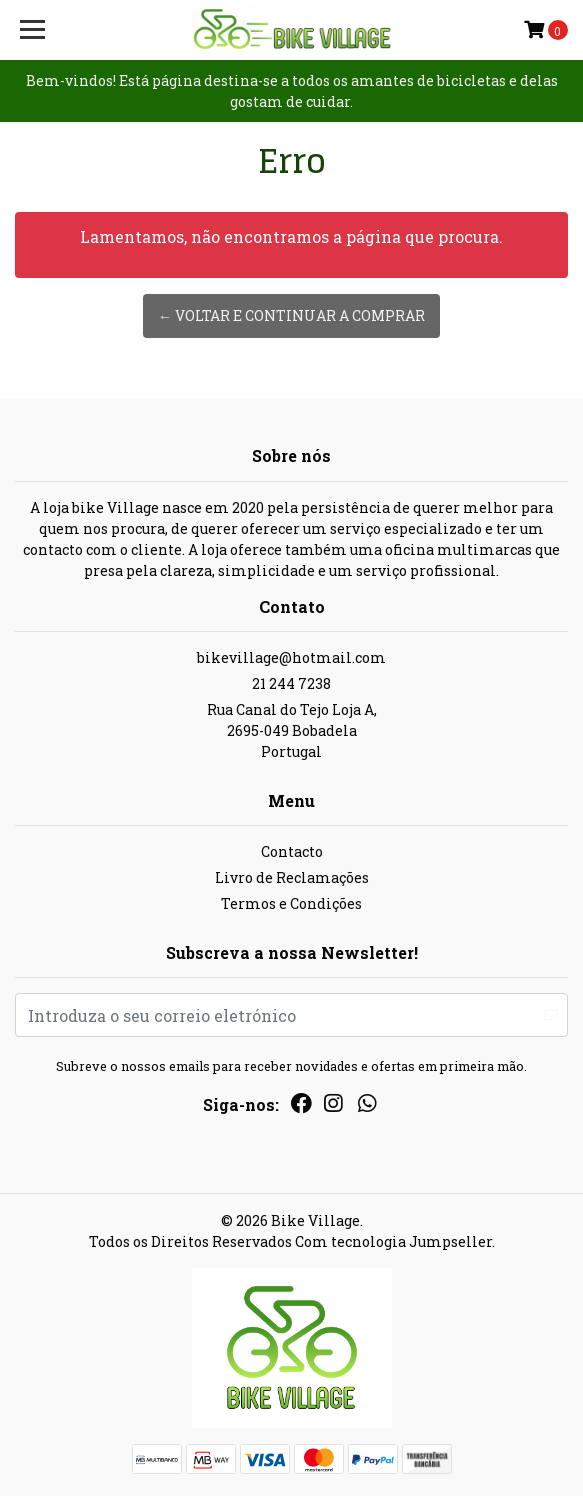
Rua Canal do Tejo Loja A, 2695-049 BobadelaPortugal (292, 730)
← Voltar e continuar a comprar (291, 315)
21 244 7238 (291, 683)
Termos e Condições (291, 903)
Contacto (292, 851)
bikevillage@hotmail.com (291, 657)
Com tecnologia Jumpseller (393, 1241)
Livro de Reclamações (292, 877)
